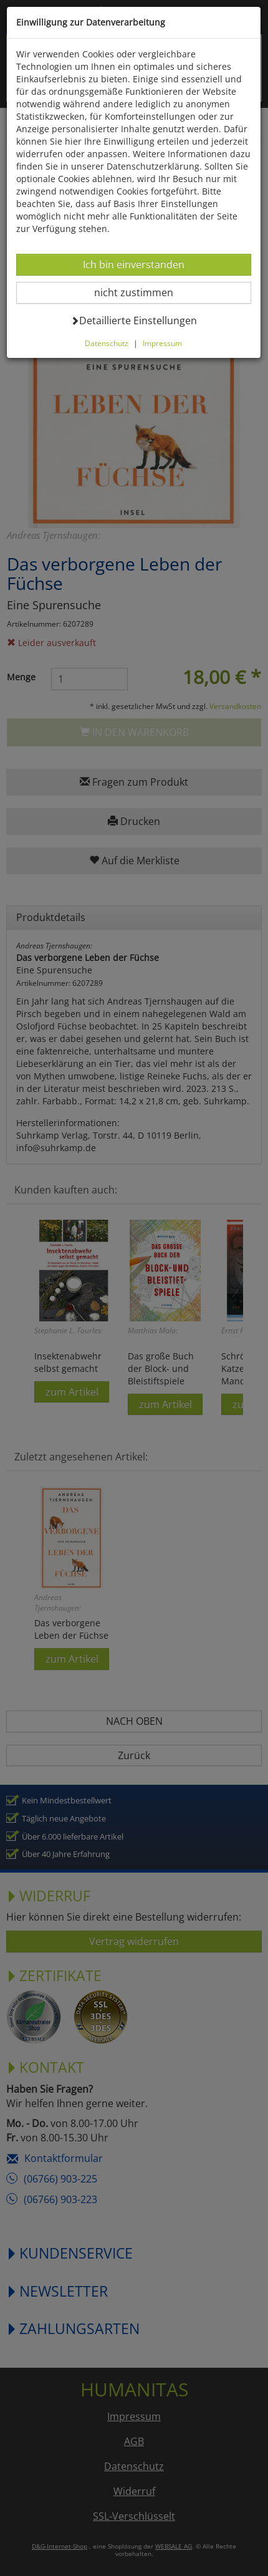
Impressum (162, 343)
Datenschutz (106, 343)
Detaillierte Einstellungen (133, 320)
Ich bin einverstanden (133, 264)
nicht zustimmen (141, 292)
